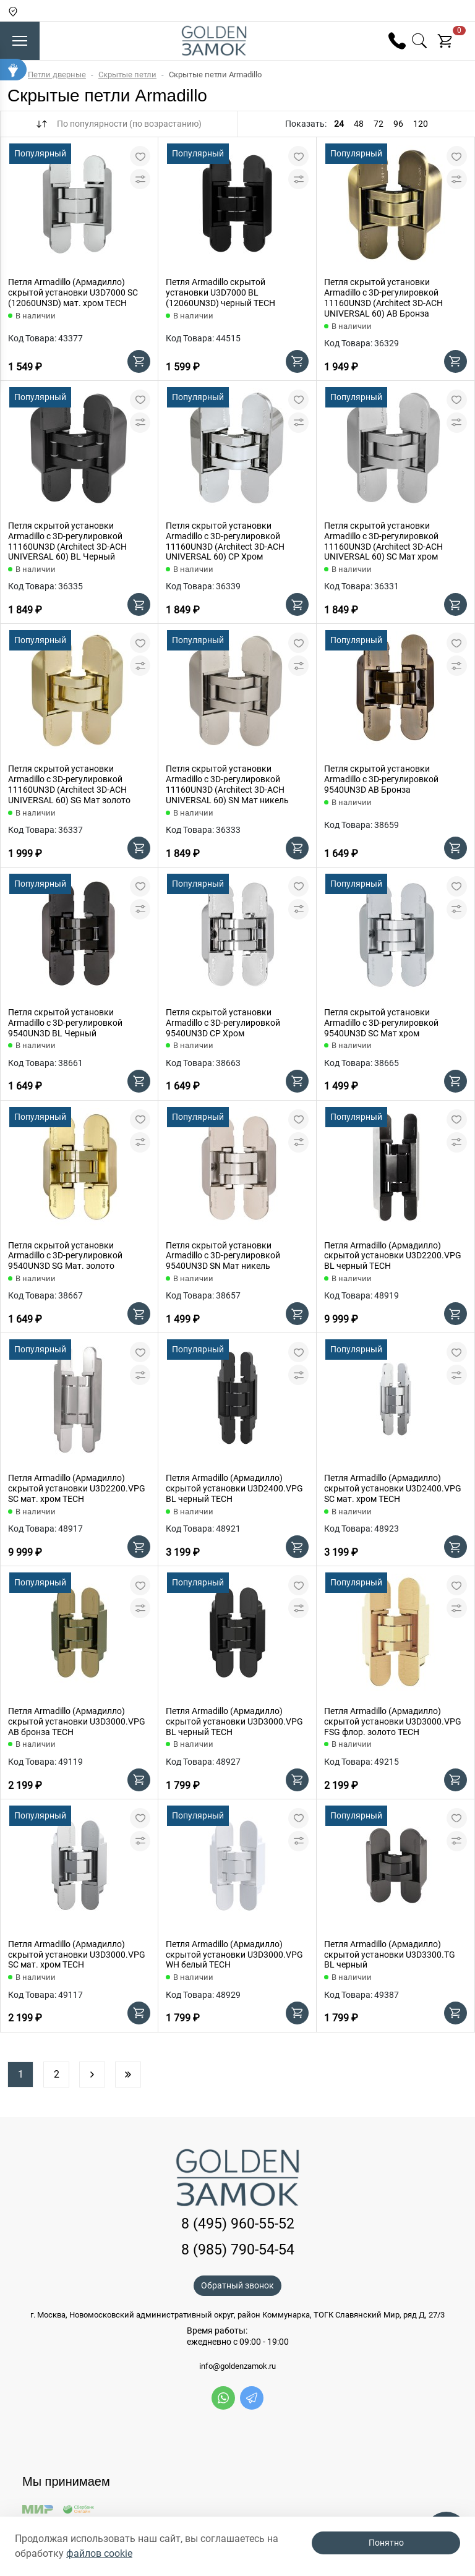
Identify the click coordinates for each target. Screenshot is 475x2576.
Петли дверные (57, 74)
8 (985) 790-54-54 (237, 2249)
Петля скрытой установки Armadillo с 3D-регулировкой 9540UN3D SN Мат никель (223, 1255)
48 (359, 124)
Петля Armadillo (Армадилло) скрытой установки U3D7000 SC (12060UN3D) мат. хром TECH (73, 292)
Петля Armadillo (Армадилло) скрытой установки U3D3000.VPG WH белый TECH (234, 1954)
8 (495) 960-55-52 (237, 2224)
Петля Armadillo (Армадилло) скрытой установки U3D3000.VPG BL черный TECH (234, 1721)
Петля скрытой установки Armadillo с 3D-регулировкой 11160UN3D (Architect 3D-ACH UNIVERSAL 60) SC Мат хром (383, 541)
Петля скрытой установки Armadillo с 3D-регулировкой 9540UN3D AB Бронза (381, 779)
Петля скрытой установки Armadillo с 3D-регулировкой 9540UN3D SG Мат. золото (65, 1255)
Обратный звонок (237, 2285)
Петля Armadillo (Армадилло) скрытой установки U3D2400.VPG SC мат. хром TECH (392, 1488)
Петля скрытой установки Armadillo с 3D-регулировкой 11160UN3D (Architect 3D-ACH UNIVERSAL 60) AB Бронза (383, 297)
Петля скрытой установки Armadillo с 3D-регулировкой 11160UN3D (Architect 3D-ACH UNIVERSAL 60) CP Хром (225, 541)
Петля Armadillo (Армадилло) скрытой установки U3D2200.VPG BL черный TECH (392, 1255)
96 (398, 124)
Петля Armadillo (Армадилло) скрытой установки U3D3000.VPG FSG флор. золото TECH (392, 1721)
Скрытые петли (127, 74)
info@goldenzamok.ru (237, 2366)
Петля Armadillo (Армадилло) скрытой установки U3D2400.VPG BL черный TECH (234, 1488)
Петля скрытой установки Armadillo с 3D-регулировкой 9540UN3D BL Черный (65, 1022)
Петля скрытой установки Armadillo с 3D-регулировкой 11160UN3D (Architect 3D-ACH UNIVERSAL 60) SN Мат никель (227, 784)
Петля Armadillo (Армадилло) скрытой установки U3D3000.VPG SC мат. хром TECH (76, 1954)
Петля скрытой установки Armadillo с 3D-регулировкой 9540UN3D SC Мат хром (381, 1022)
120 (420, 124)
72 (378, 124)
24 (339, 124)
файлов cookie (99, 2553)
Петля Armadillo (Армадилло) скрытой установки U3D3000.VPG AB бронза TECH (76, 1721)
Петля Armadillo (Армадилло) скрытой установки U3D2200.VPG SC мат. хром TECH (76, 1488)
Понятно (386, 2543)
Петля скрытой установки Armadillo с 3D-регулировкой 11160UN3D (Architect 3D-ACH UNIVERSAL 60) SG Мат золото (69, 784)
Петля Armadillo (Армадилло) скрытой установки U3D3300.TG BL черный (389, 1954)
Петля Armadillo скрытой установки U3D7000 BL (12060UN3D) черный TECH (220, 292)
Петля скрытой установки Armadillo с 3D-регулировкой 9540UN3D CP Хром (223, 1022)
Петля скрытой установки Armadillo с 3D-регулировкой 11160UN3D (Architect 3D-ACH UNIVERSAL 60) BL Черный (67, 541)
